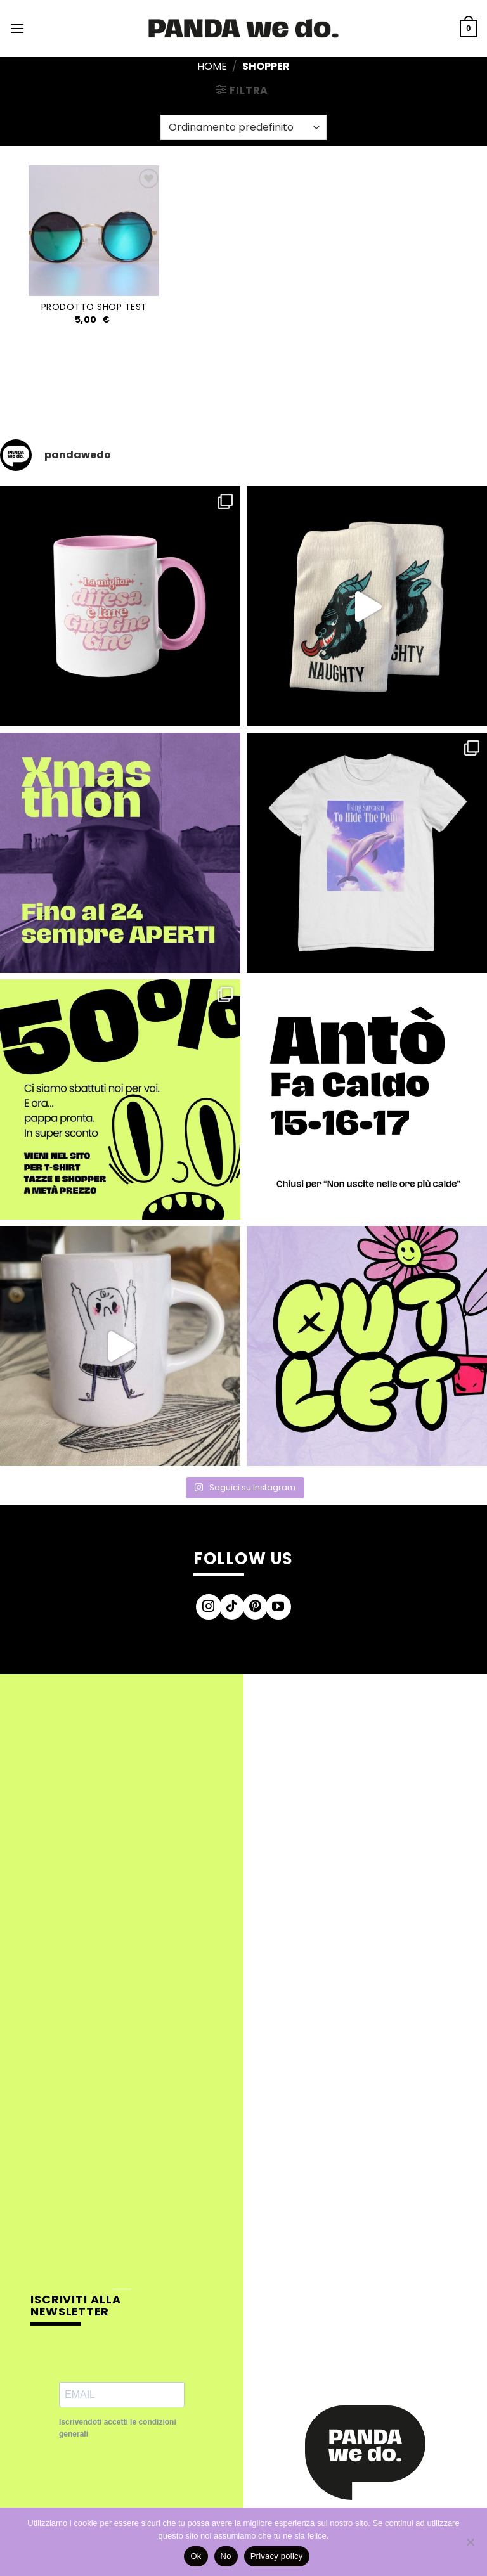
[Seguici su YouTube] (278, 1607)
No (226, 2556)
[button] (17, 28)
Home (212, 66)
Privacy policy (276, 2556)
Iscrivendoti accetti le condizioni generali (117, 2428)
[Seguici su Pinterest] (255, 1607)
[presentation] (155, 2481)
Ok (195, 2556)
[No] (469, 2545)
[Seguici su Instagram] (208, 1607)
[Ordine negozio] (243, 127)
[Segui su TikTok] (232, 1607)
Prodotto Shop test (94, 306)
